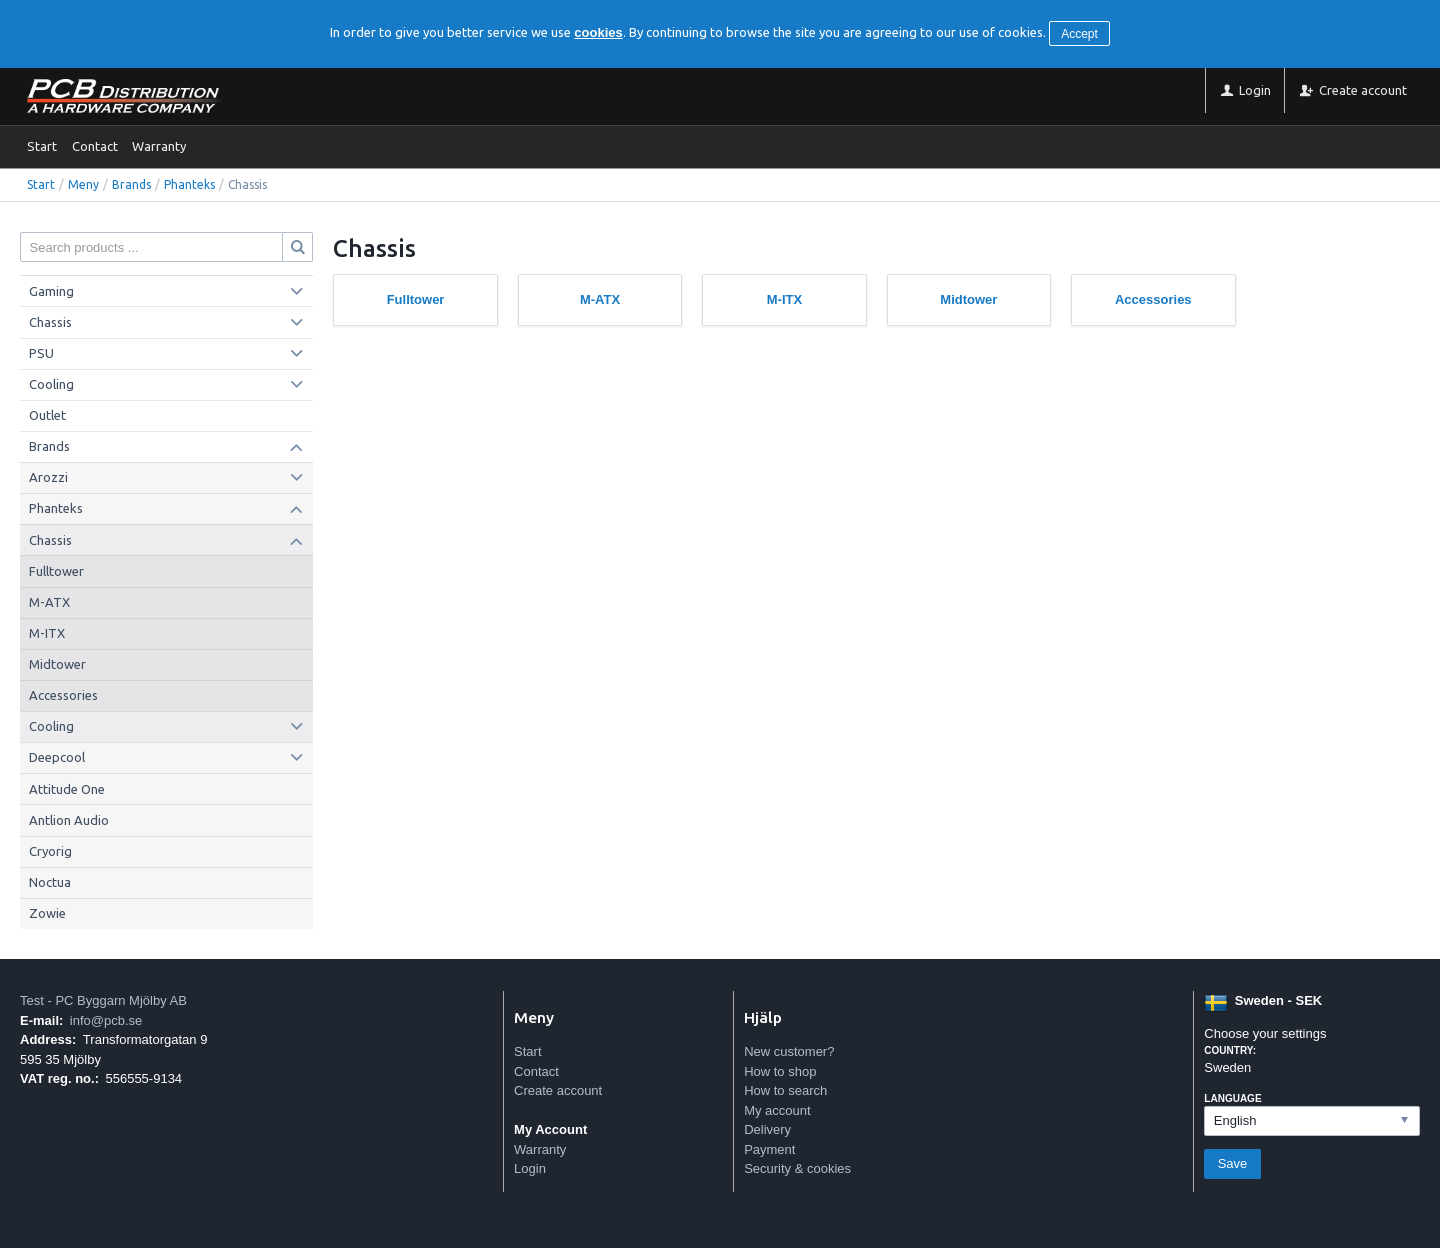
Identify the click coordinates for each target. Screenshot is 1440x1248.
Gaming (51, 291)
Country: (1230, 1050)
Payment (769, 1149)
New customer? (789, 1051)
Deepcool (57, 757)
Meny (83, 184)
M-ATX (49, 602)
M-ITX (47, 633)
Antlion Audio (69, 820)
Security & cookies (797, 1168)
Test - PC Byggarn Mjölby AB (103, 1000)
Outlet (47, 415)
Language (1232, 1098)
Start (42, 146)
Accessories (63, 695)
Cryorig (50, 851)
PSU (41, 353)
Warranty (159, 146)
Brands (131, 184)
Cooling (51, 384)
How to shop (780, 1071)
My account (777, 1110)
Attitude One (67, 789)
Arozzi (48, 477)
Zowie (47, 913)
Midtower (57, 664)
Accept (1079, 34)
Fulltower (56, 571)
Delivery (767, 1129)
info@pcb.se (106, 1020)
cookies (598, 32)
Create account (558, 1090)
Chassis (50, 322)
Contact (95, 146)
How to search (785, 1090)
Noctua (50, 882)
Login (530, 1168)
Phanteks (189, 184)
